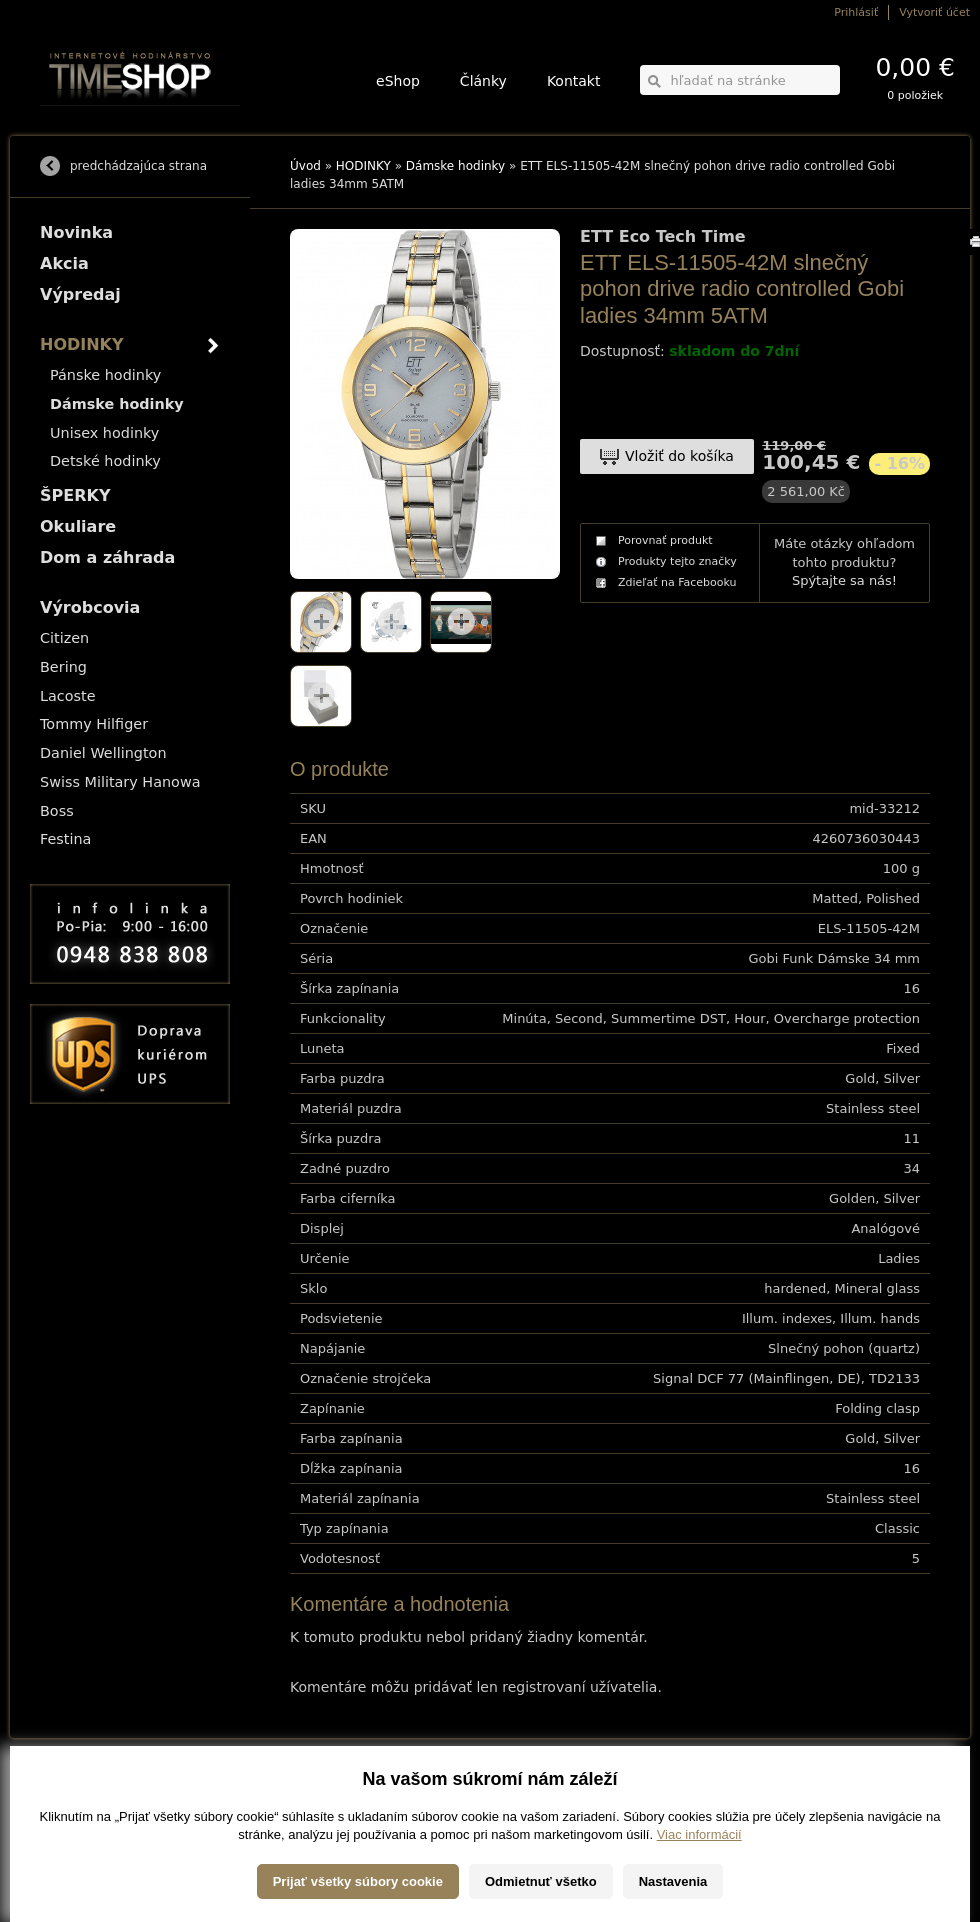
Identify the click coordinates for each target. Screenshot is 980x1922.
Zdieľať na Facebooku (677, 582)
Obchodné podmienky (89, 1819)
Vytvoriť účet (934, 12)
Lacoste (68, 696)
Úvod (305, 166)
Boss (57, 811)
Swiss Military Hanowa (120, 782)
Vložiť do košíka (679, 456)
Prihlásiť (856, 12)
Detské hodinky (105, 461)
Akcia (64, 263)
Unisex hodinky (104, 433)
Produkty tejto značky (677, 561)
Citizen (64, 638)
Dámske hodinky (455, 166)
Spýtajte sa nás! (844, 580)
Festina (65, 839)
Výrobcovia (90, 607)
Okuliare (78, 526)
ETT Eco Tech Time (663, 237)
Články (483, 81)
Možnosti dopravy (79, 1791)
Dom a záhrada (107, 557)
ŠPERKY (75, 495)
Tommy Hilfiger (94, 724)
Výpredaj (80, 294)
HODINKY (363, 166)
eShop (398, 81)
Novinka (76, 232)
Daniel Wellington (103, 753)
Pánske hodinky (105, 375)
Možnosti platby (74, 1805)
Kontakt (574, 81)
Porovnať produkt (665, 540)
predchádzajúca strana (138, 166)
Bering (63, 667)
